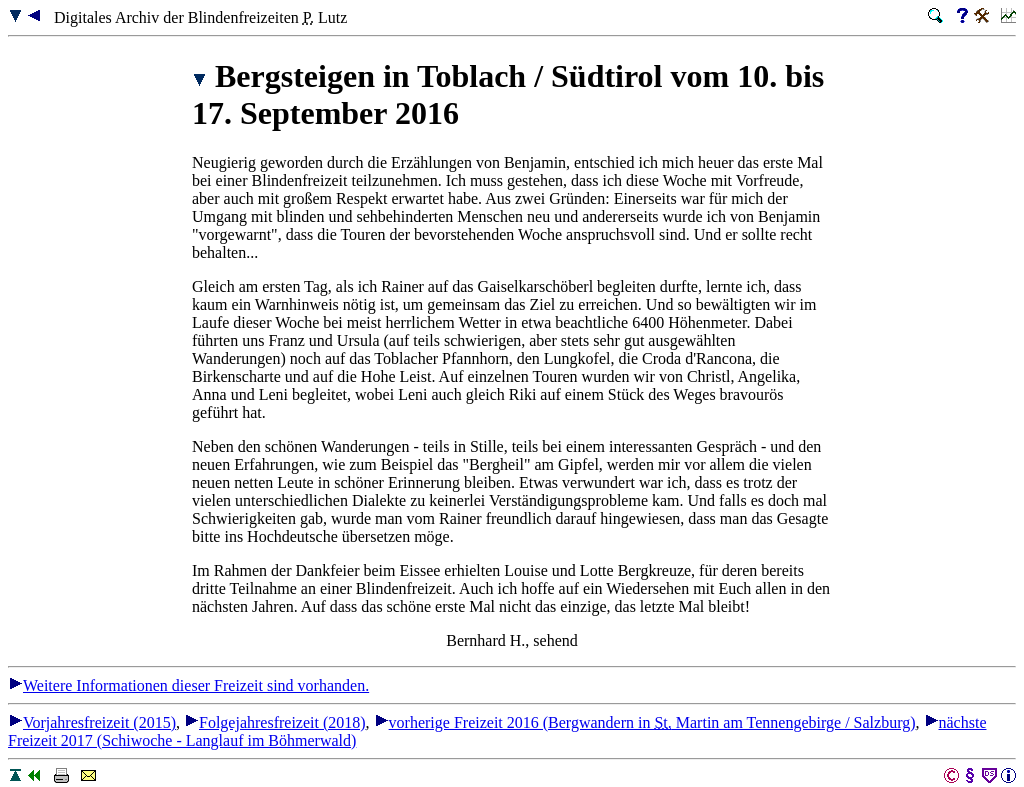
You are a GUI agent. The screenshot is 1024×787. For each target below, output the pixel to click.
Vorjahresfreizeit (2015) (92, 722)
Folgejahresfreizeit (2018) (275, 722)
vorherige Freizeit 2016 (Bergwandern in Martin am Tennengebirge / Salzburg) (645, 722)
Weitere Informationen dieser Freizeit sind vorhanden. (188, 685)
